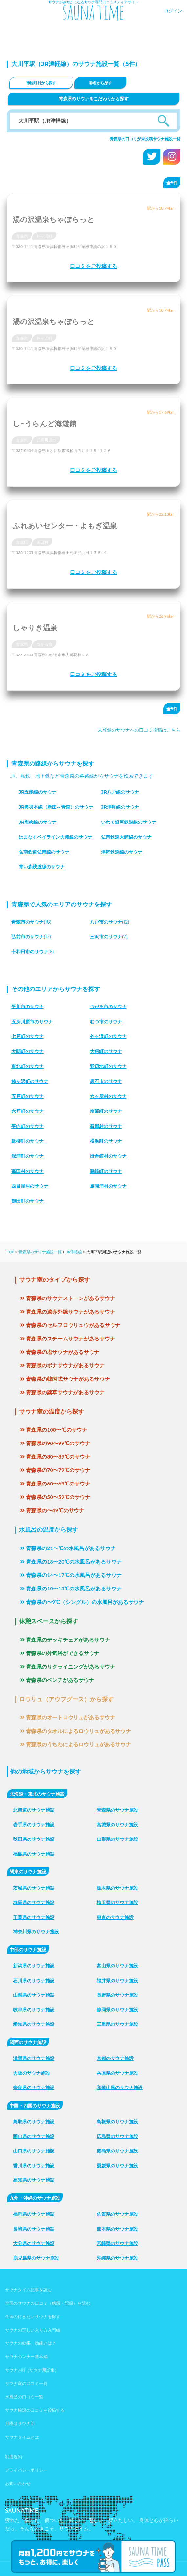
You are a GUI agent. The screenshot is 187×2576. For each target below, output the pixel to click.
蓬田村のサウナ (27, 1171)
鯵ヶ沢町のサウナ (29, 1081)
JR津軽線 (74, 1251)
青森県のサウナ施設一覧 (40, 1251)
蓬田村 (42, 542)
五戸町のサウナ (27, 1096)
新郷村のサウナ (106, 1126)
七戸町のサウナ (27, 1036)
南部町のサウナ (106, 1111)
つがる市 (44, 644)
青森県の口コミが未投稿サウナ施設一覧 (145, 138)
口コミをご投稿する (93, 266)
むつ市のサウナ (106, 1022)
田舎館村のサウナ (108, 1156)
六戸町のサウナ (27, 1111)
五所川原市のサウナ (32, 1022)
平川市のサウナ (27, 1006)
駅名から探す (100, 82)
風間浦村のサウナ (108, 1186)
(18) (31, 922)
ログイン (173, 10)
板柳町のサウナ (27, 1141)
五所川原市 (46, 440)
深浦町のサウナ (27, 1156)
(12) (109, 922)
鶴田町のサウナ (27, 1201)
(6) (32, 952)
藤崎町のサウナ (106, 1171)
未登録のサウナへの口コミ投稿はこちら (139, 730)
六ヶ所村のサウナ (108, 1096)
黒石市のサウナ (106, 1081)
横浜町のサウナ (106, 1141)
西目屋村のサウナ (29, 1186)
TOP (10, 1251)
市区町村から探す (41, 82)
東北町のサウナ (27, 1066)
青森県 (22, 236)
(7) (109, 937)
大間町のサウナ (27, 1051)
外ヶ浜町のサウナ (108, 1036)
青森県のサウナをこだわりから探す (94, 98)
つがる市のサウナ (108, 1006)
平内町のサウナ (27, 1126)
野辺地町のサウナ (108, 1066)
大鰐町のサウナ (106, 1051)
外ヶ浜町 (44, 236)
